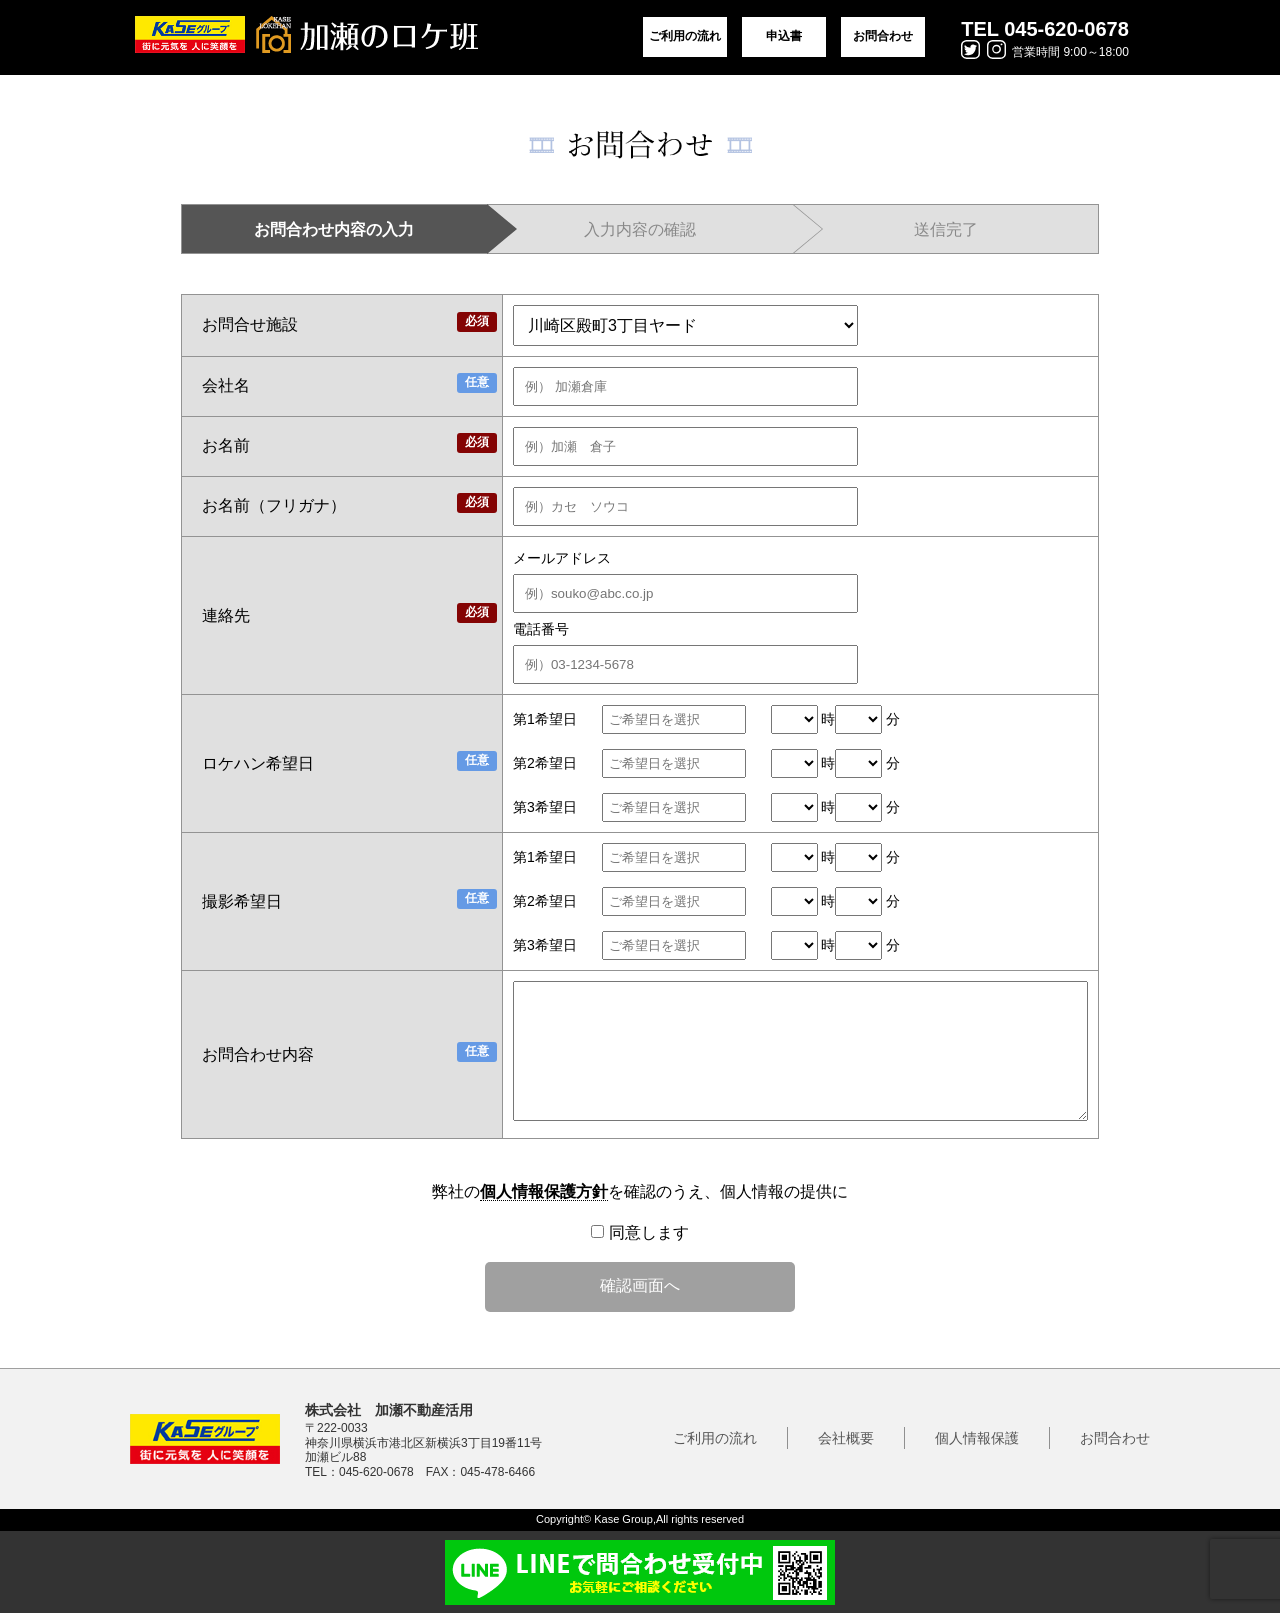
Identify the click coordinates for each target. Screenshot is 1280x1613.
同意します (639, 1232)
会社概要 (846, 1438)
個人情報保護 (977, 1438)
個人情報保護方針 (544, 1191)
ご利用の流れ (685, 36)
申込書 (784, 36)
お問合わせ (883, 36)
